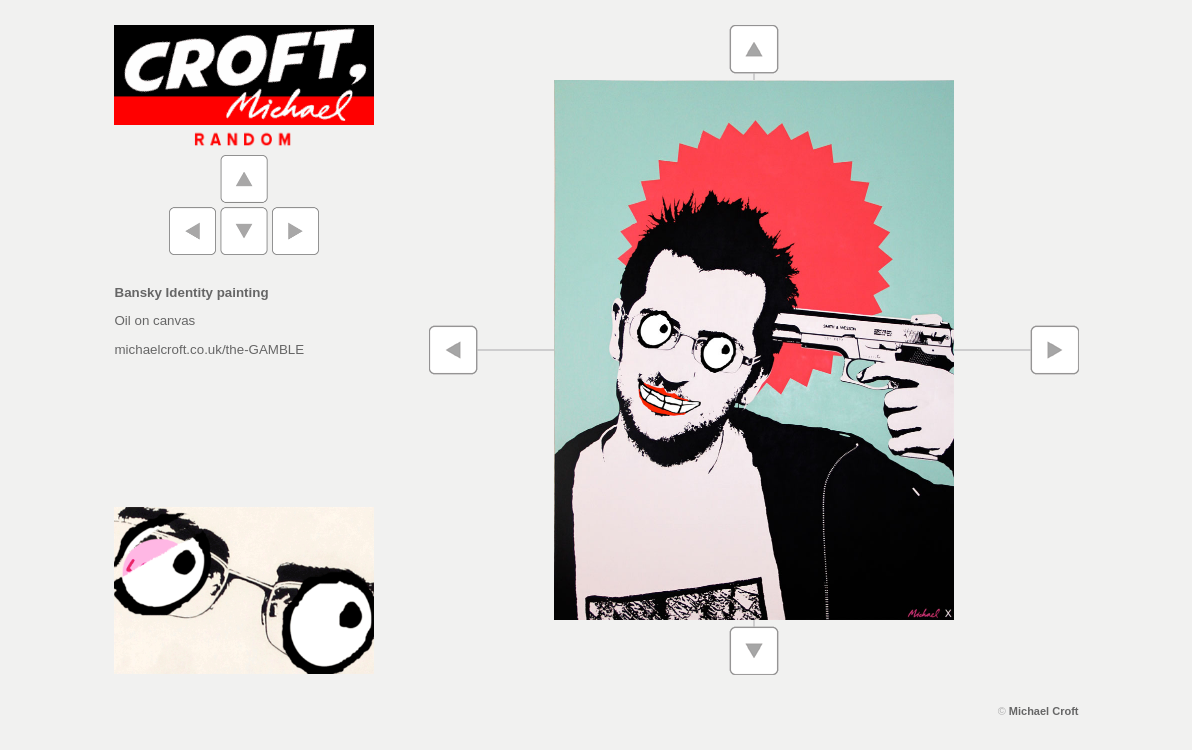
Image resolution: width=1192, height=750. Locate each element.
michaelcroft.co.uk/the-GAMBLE (210, 349)
